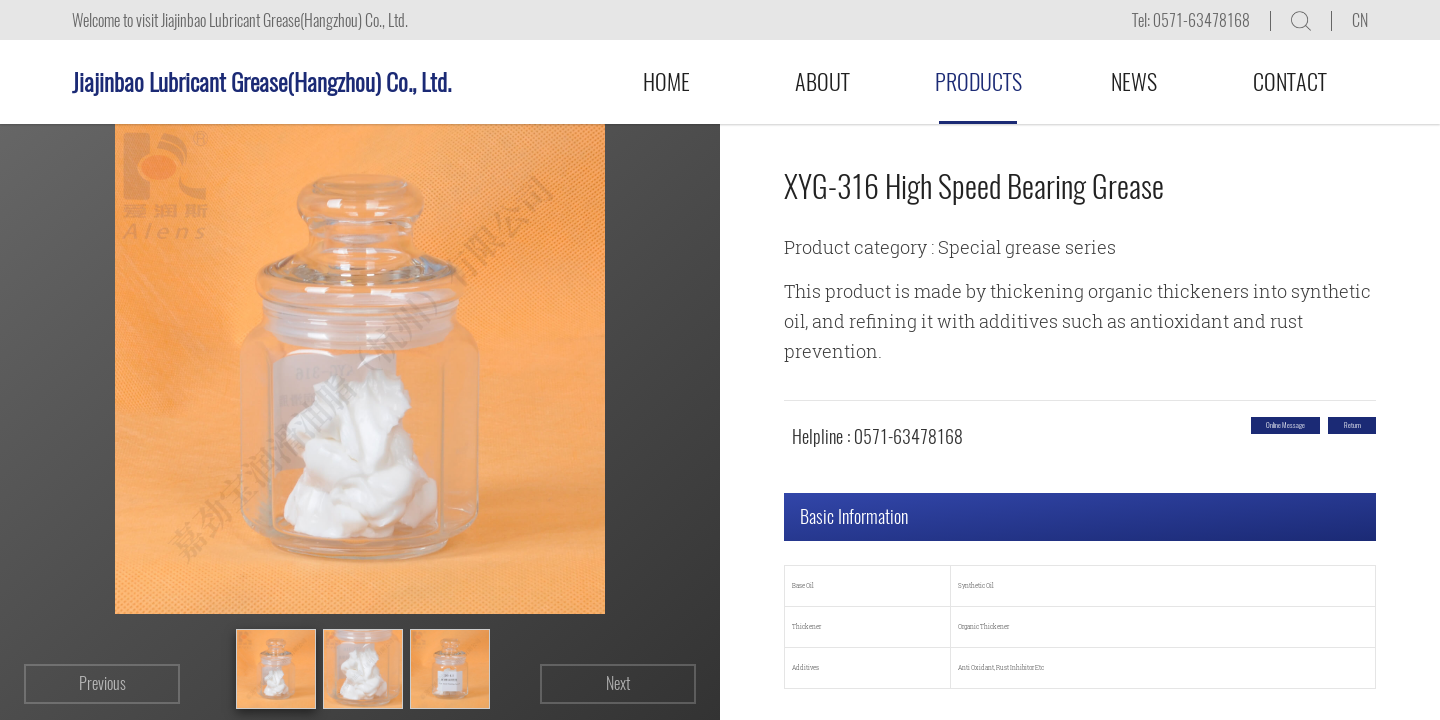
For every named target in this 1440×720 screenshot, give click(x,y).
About (822, 82)
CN (1360, 20)
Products (978, 82)
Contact (1290, 82)
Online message (1181, 436)
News (1134, 82)
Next (618, 683)
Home (666, 82)
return (1321, 436)
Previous (102, 683)
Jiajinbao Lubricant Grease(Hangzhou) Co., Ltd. (261, 82)
